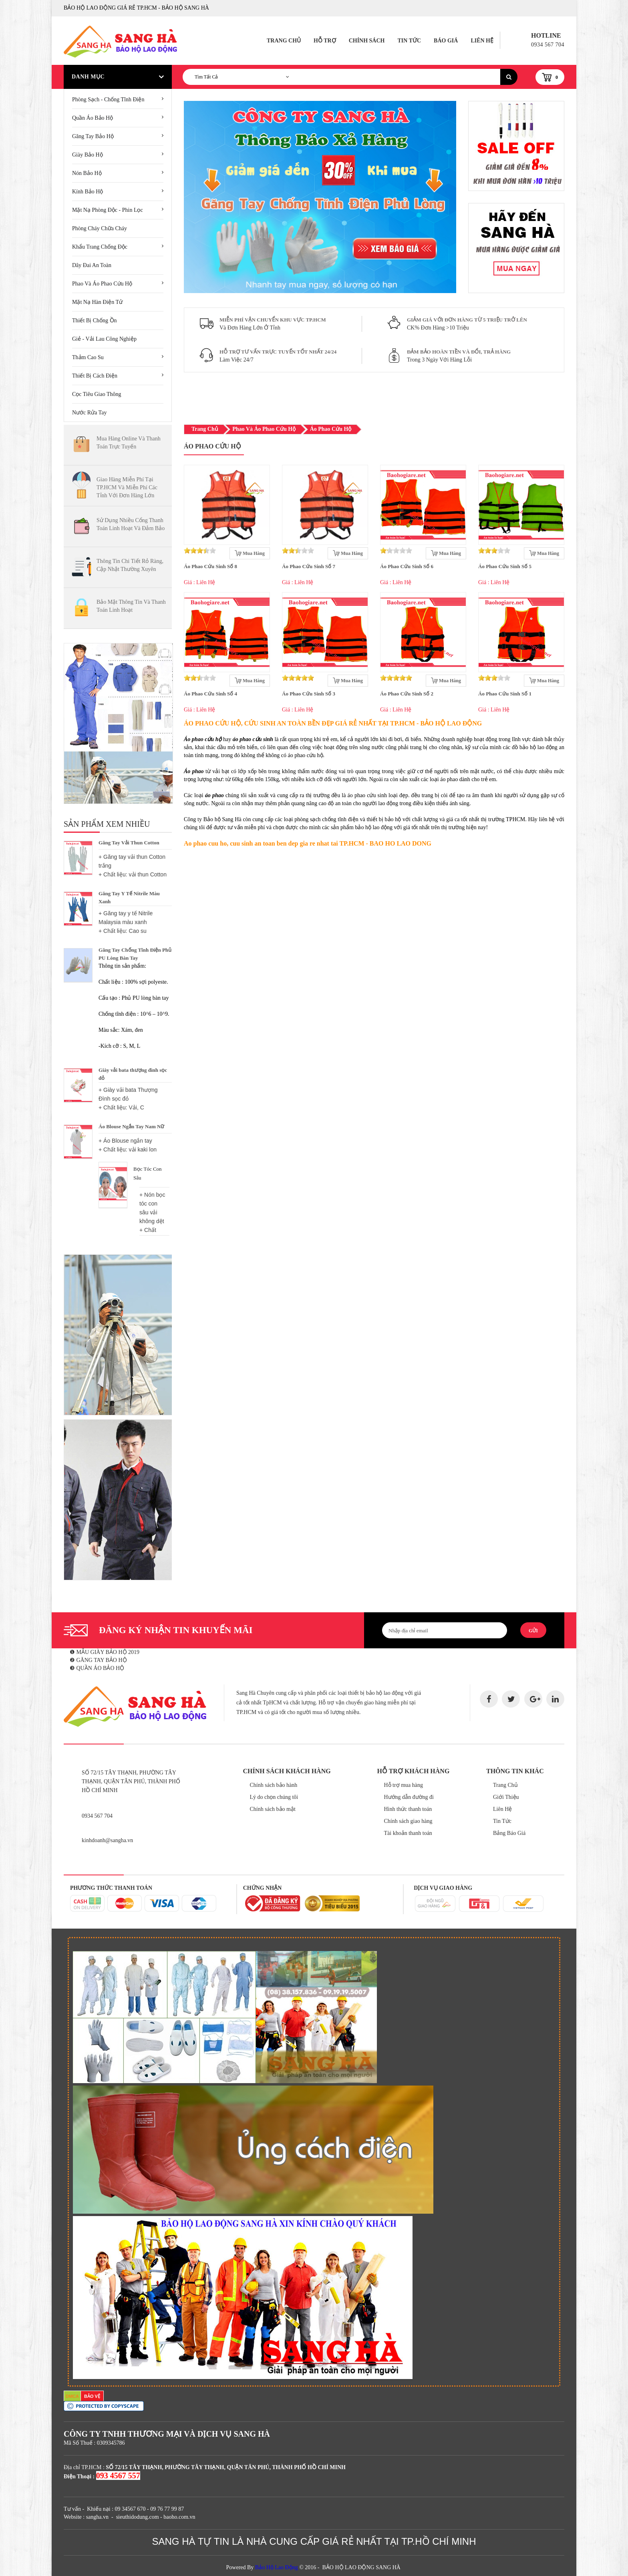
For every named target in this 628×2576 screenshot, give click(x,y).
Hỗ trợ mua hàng (403, 1785)
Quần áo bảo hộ (92, 118)
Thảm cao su (88, 357)
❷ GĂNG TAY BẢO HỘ (98, 1660)
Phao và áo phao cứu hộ (102, 284)
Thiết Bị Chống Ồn (94, 320)
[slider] (200, 550)
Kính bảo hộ (87, 192)
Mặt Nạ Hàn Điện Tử (97, 302)
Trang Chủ (284, 41)
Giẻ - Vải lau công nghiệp (104, 339)
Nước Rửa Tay (89, 413)
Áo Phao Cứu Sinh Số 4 (210, 694)
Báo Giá (446, 41)
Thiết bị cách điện (94, 376)
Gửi (533, 1631)
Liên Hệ (482, 41)
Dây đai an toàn (91, 265)
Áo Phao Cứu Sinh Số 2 (406, 694)
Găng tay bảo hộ (93, 136)
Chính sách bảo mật (273, 1809)
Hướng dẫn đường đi (409, 1797)
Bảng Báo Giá (509, 1833)
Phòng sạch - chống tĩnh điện (108, 99)
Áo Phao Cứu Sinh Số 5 (504, 566)
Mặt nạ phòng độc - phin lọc (107, 210)
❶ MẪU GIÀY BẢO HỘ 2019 (104, 1652)
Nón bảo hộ (87, 173)
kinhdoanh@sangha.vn (107, 1840)
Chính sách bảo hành (274, 1785)
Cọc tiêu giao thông (96, 394)
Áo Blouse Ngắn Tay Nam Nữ (131, 1126)
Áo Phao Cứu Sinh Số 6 (406, 566)
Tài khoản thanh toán (408, 1833)
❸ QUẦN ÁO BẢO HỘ (97, 1668)
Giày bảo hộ (87, 155)
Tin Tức (409, 41)
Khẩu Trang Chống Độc (99, 247)
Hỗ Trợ (325, 41)
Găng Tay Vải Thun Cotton (129, 843)
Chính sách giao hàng (408, 1821)
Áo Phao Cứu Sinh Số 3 (308, 694)
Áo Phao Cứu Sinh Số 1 (504, 694)
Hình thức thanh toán (408, 1809)
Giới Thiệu (506, 1797)
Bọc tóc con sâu (147, 1173)
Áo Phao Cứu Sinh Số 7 (308, 566)
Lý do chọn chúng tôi (274, 1797)
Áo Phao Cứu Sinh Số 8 (210, 566)
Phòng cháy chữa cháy (99, 228)
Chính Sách (367, 41)
